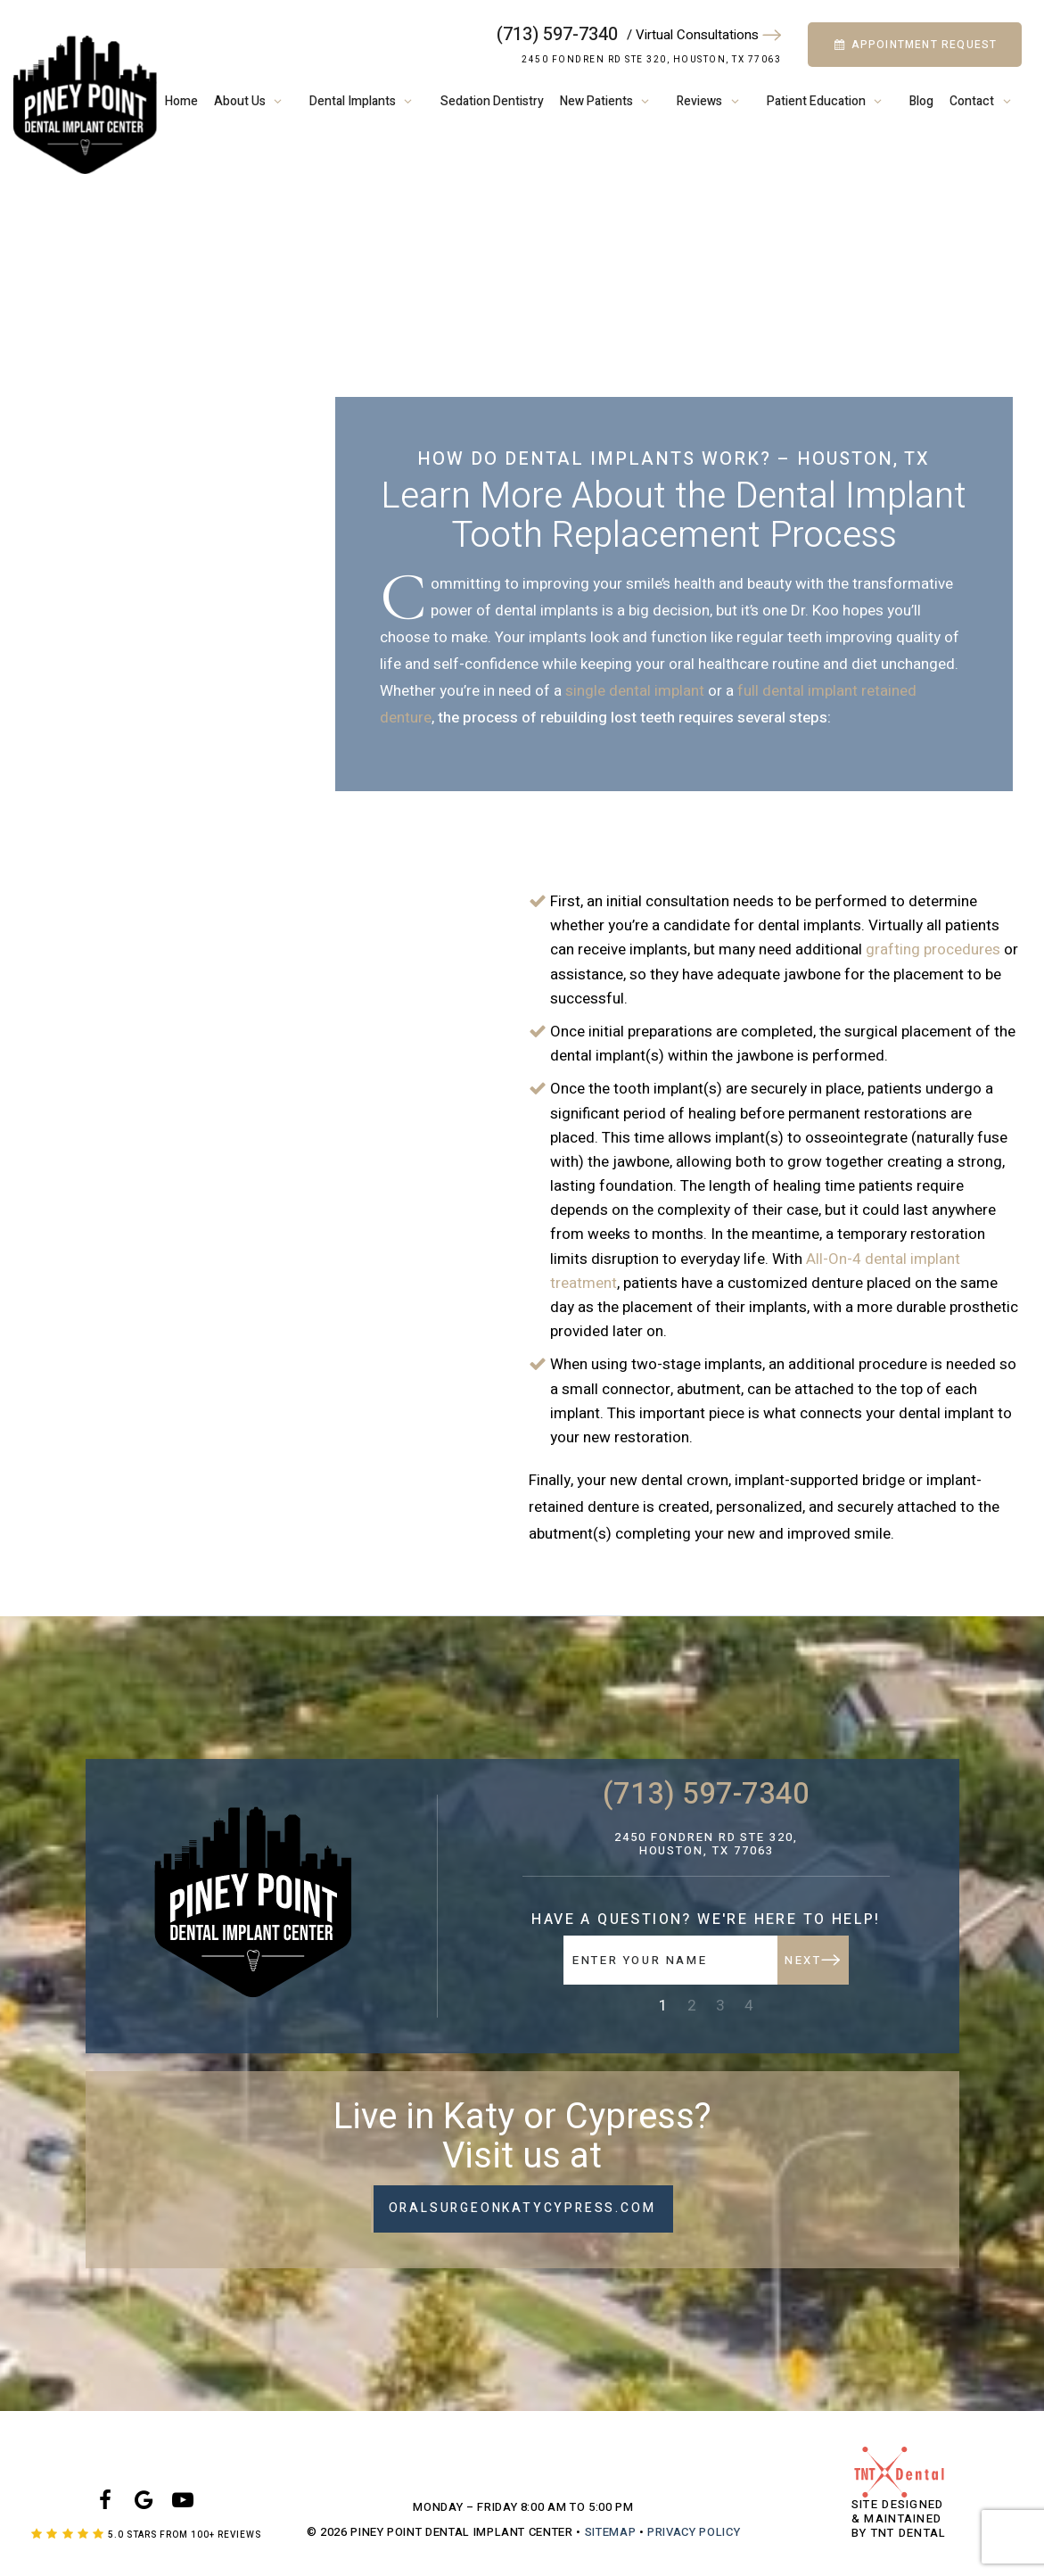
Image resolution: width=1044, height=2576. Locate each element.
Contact (986, 101)
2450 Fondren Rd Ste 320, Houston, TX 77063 (651, 59)
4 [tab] (748, 2005)
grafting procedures (933, 949)
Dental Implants (366, 101)
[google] (144, 2501)
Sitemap (611, 2531)
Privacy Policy (693, 2531)
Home (181, 101)
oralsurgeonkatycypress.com (522, 2208)
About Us (254, 101)
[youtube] (184, 2501)
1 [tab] (663, 2005)
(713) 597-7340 (557, 34)
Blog (921, 101)
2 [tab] (691, 2005)
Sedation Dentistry (492, 101)
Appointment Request (915, 45)
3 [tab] (720, 2005)
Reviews (714, 101)
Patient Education (830, 101)
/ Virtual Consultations (704, 35)
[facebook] (105, 2501)
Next (812, 1960)
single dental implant (634, 691)
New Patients (611, 101)
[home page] (85, 105)
